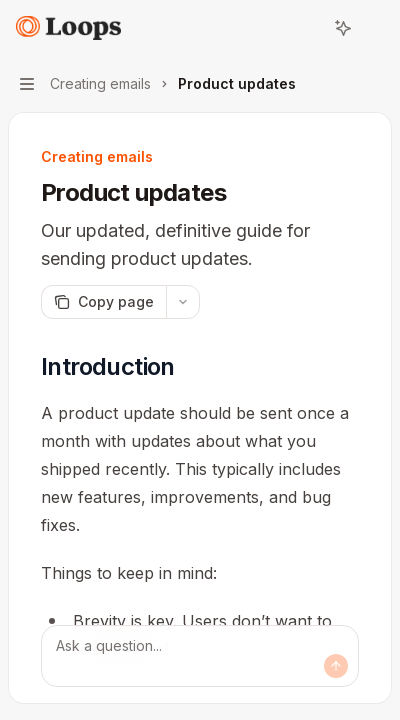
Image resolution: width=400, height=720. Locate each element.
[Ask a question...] (200, 656)
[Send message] (336, 666)
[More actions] (374, 28)
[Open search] (306, 28)
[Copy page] (103, 302)
